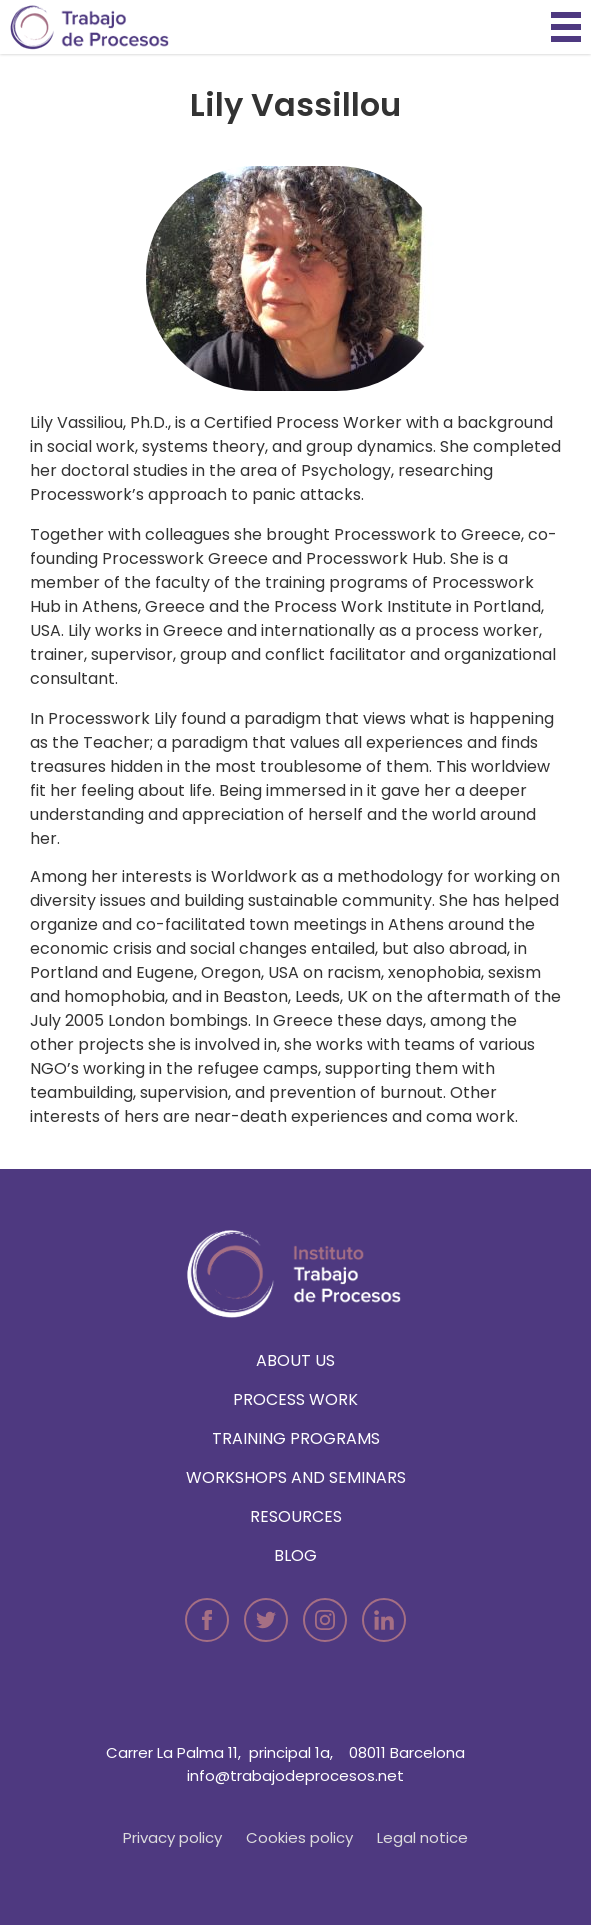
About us (295, 1360)
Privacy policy (172, 1837)
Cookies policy (299, 1837)
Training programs (296, 1438)
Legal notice (422, 1837)
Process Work (295, 1399)
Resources (296, 1516)
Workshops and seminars (296, 1477)
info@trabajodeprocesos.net (295, 1775)
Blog (295, 1555)
